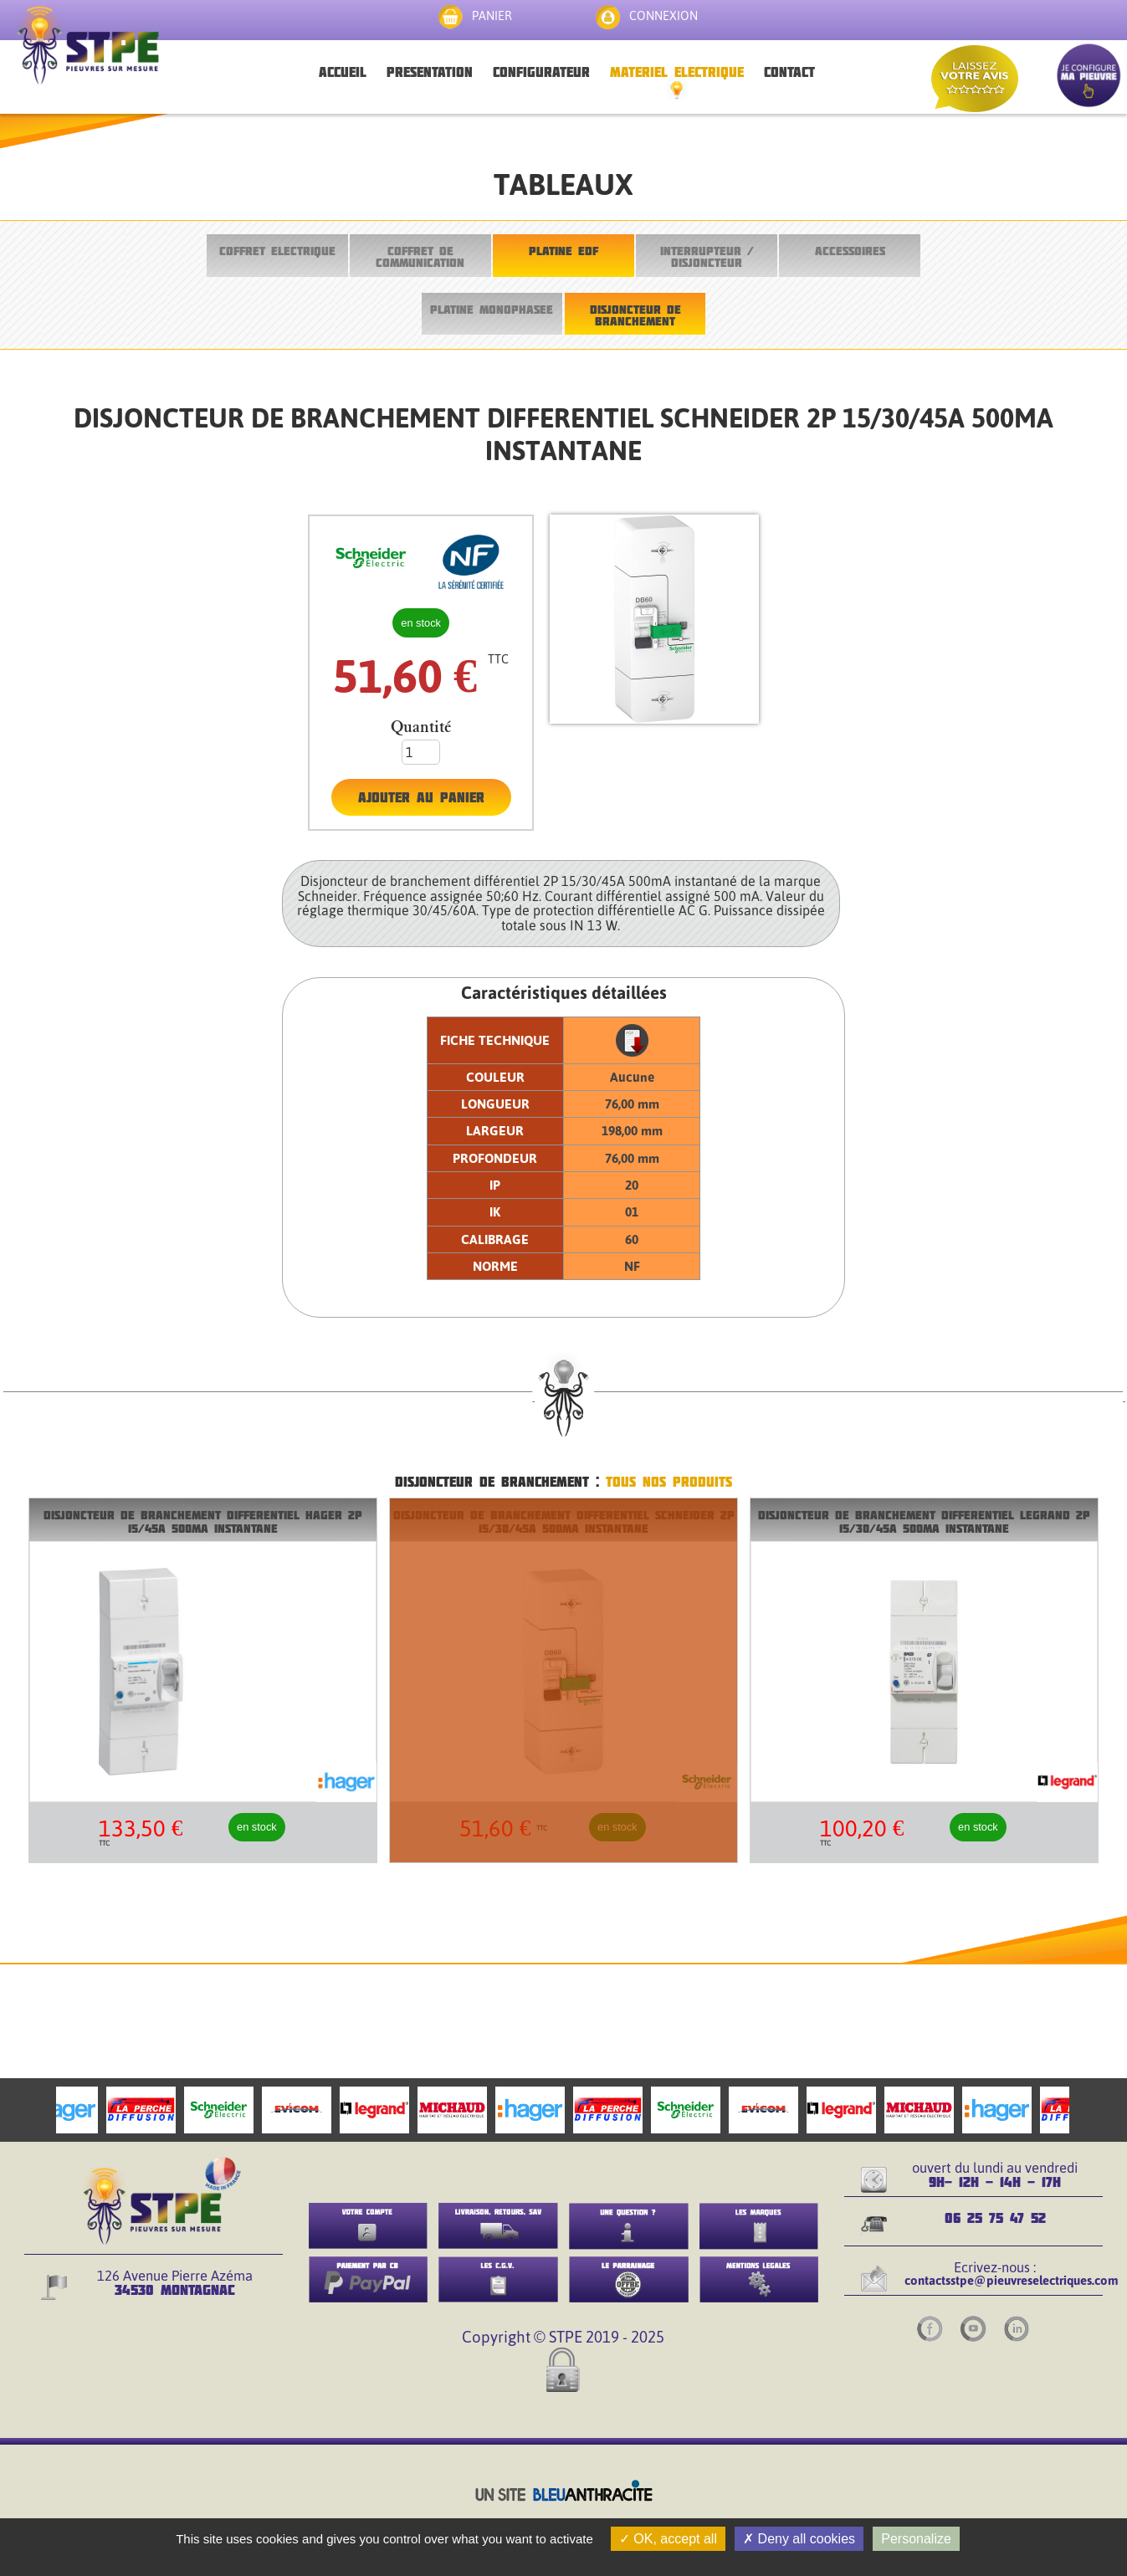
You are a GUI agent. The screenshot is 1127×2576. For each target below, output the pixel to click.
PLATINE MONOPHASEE (491, 309)
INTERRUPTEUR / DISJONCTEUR (707, 256)
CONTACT (789, 71)
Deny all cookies (799, 2539)
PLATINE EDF (563, 250)
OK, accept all (668, 2539)
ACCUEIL (342, 71)
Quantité (421, 726)
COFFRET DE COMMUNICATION (420, 256)
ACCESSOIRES (850, 250)
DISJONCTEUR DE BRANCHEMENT (635, 315)
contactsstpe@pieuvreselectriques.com (1011, 2280)
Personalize (916, 2539)
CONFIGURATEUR (541, 71)
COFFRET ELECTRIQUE (277, 250)
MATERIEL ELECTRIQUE (677, 71)
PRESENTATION (430, 71)
